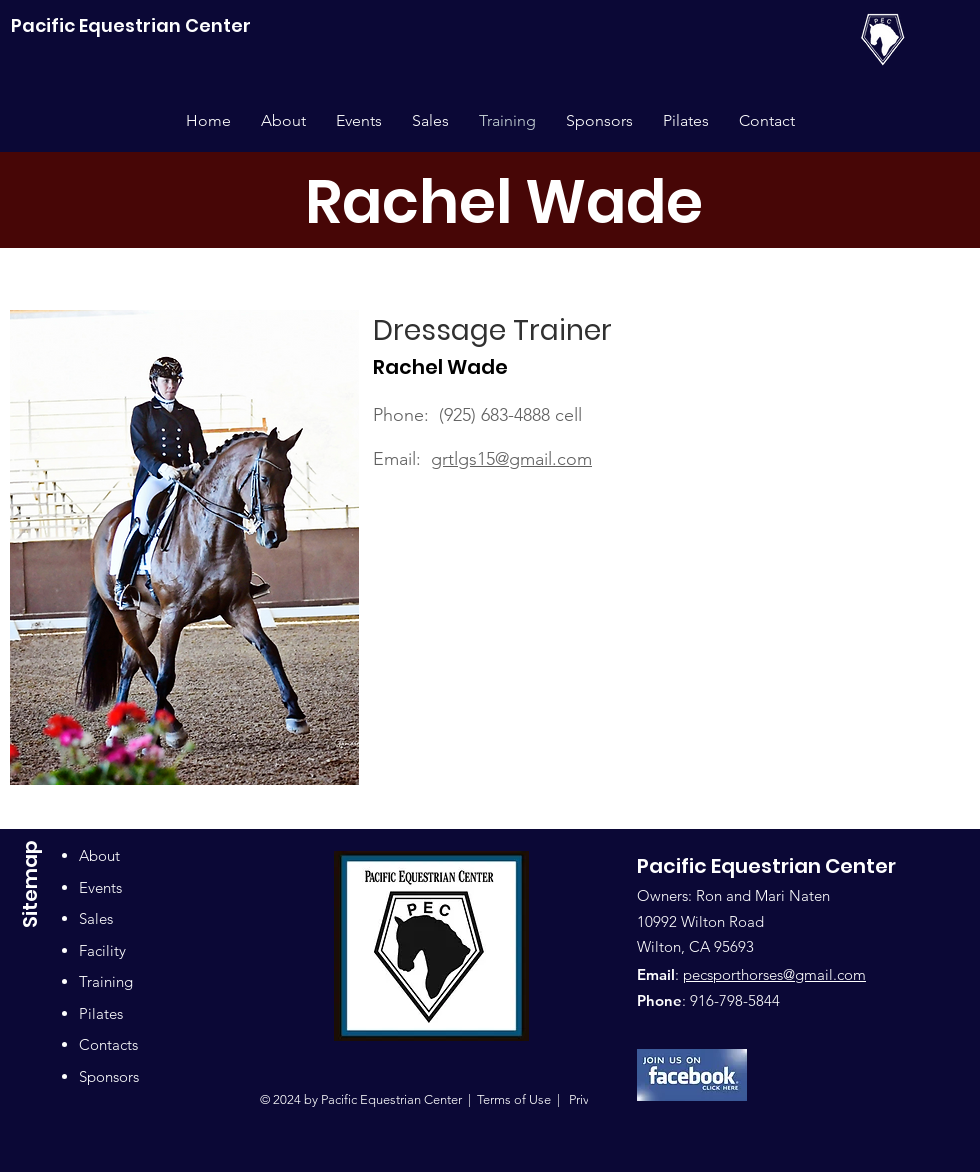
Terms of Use (514, 1099)
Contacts (108, 1044)
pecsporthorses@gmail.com (774, 974)
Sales (96, 918)
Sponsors (109, 1076)
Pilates (101, 1013)
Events (100, 887)
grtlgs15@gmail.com (511, 459)
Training (106, 981)
